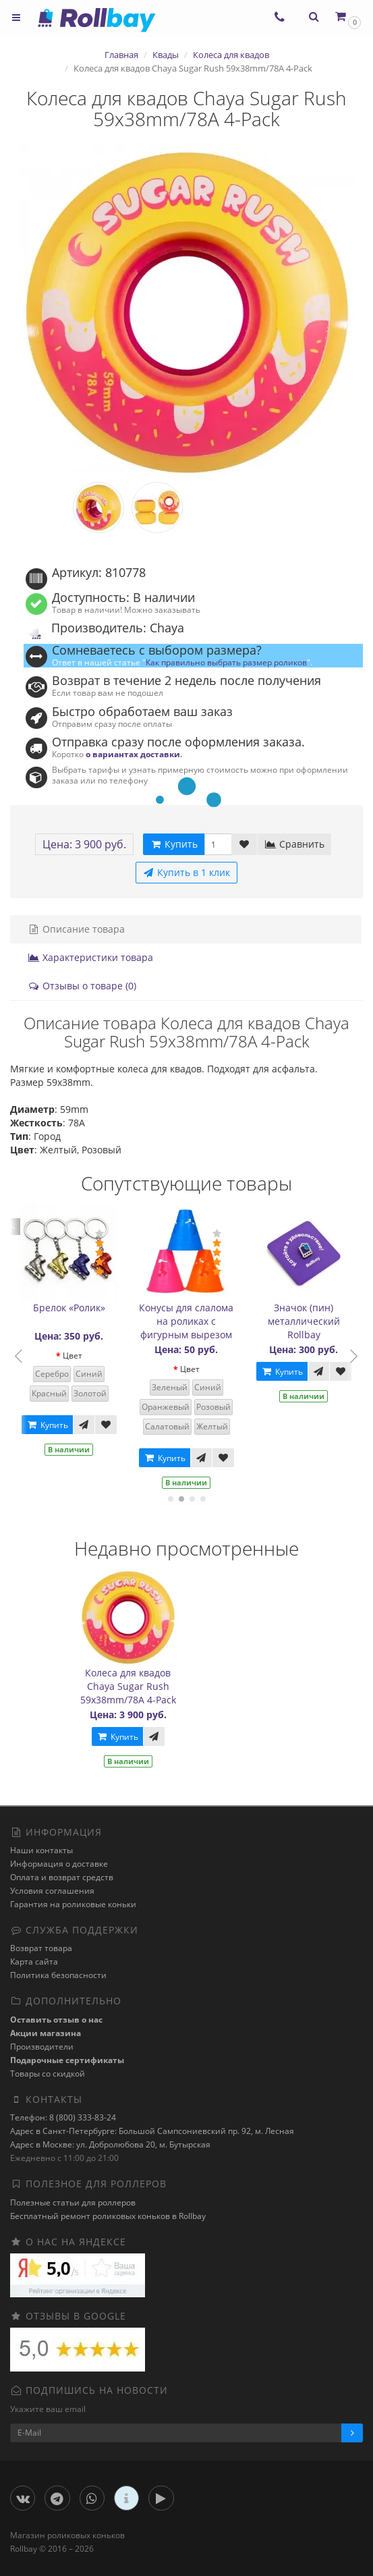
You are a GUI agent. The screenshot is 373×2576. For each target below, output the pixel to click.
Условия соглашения (52, 1890)
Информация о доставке (59, 1863)
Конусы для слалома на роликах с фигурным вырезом (192, 1321)
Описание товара (76, 929)
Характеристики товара (90, 957)
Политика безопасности (58, 1975)
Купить (53, 1425)
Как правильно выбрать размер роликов (226, 662)
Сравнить (294, 844)
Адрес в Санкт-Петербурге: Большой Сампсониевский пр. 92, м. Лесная (152, 2131)
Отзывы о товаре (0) (82, 985)
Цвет (78, 1355)
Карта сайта (34, 1961)
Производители (42, 2046)
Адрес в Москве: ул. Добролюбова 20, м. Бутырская (110, 2144)
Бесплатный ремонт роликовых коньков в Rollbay (108, 2216)
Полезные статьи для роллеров (73, 2202)
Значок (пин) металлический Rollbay (309, 1321)
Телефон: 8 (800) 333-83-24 (63, 2117)
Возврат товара (41, 1948)
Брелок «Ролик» (74, 1307)
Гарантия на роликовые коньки (73, 1904)
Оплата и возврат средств (61, 1877)
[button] (347, 16)
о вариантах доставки (133, 753)
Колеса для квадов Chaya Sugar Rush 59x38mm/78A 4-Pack (128, 1686)
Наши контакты (41, 1850)
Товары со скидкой (47, 2073)
